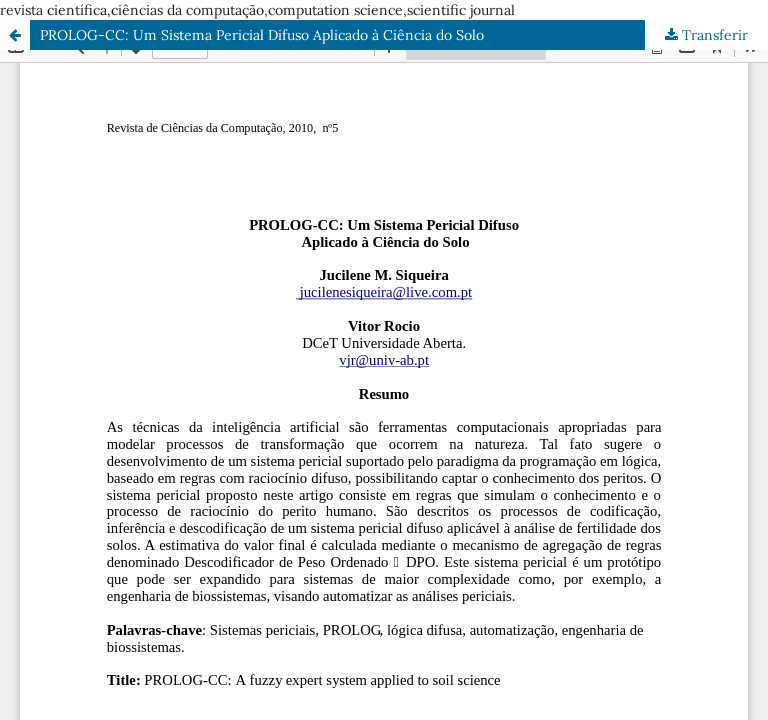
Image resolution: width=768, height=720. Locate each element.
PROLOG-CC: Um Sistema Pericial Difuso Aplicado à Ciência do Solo (262, 35)
